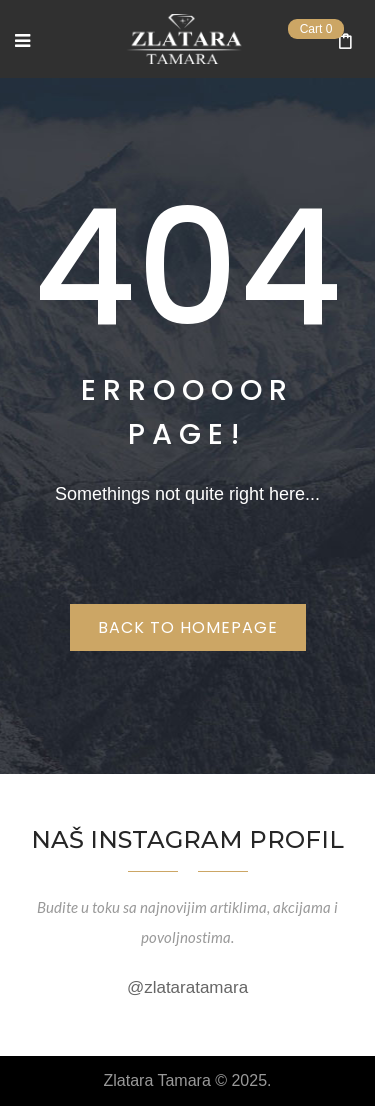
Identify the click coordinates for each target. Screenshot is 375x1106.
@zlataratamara (187, 987)
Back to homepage (188, 627)
